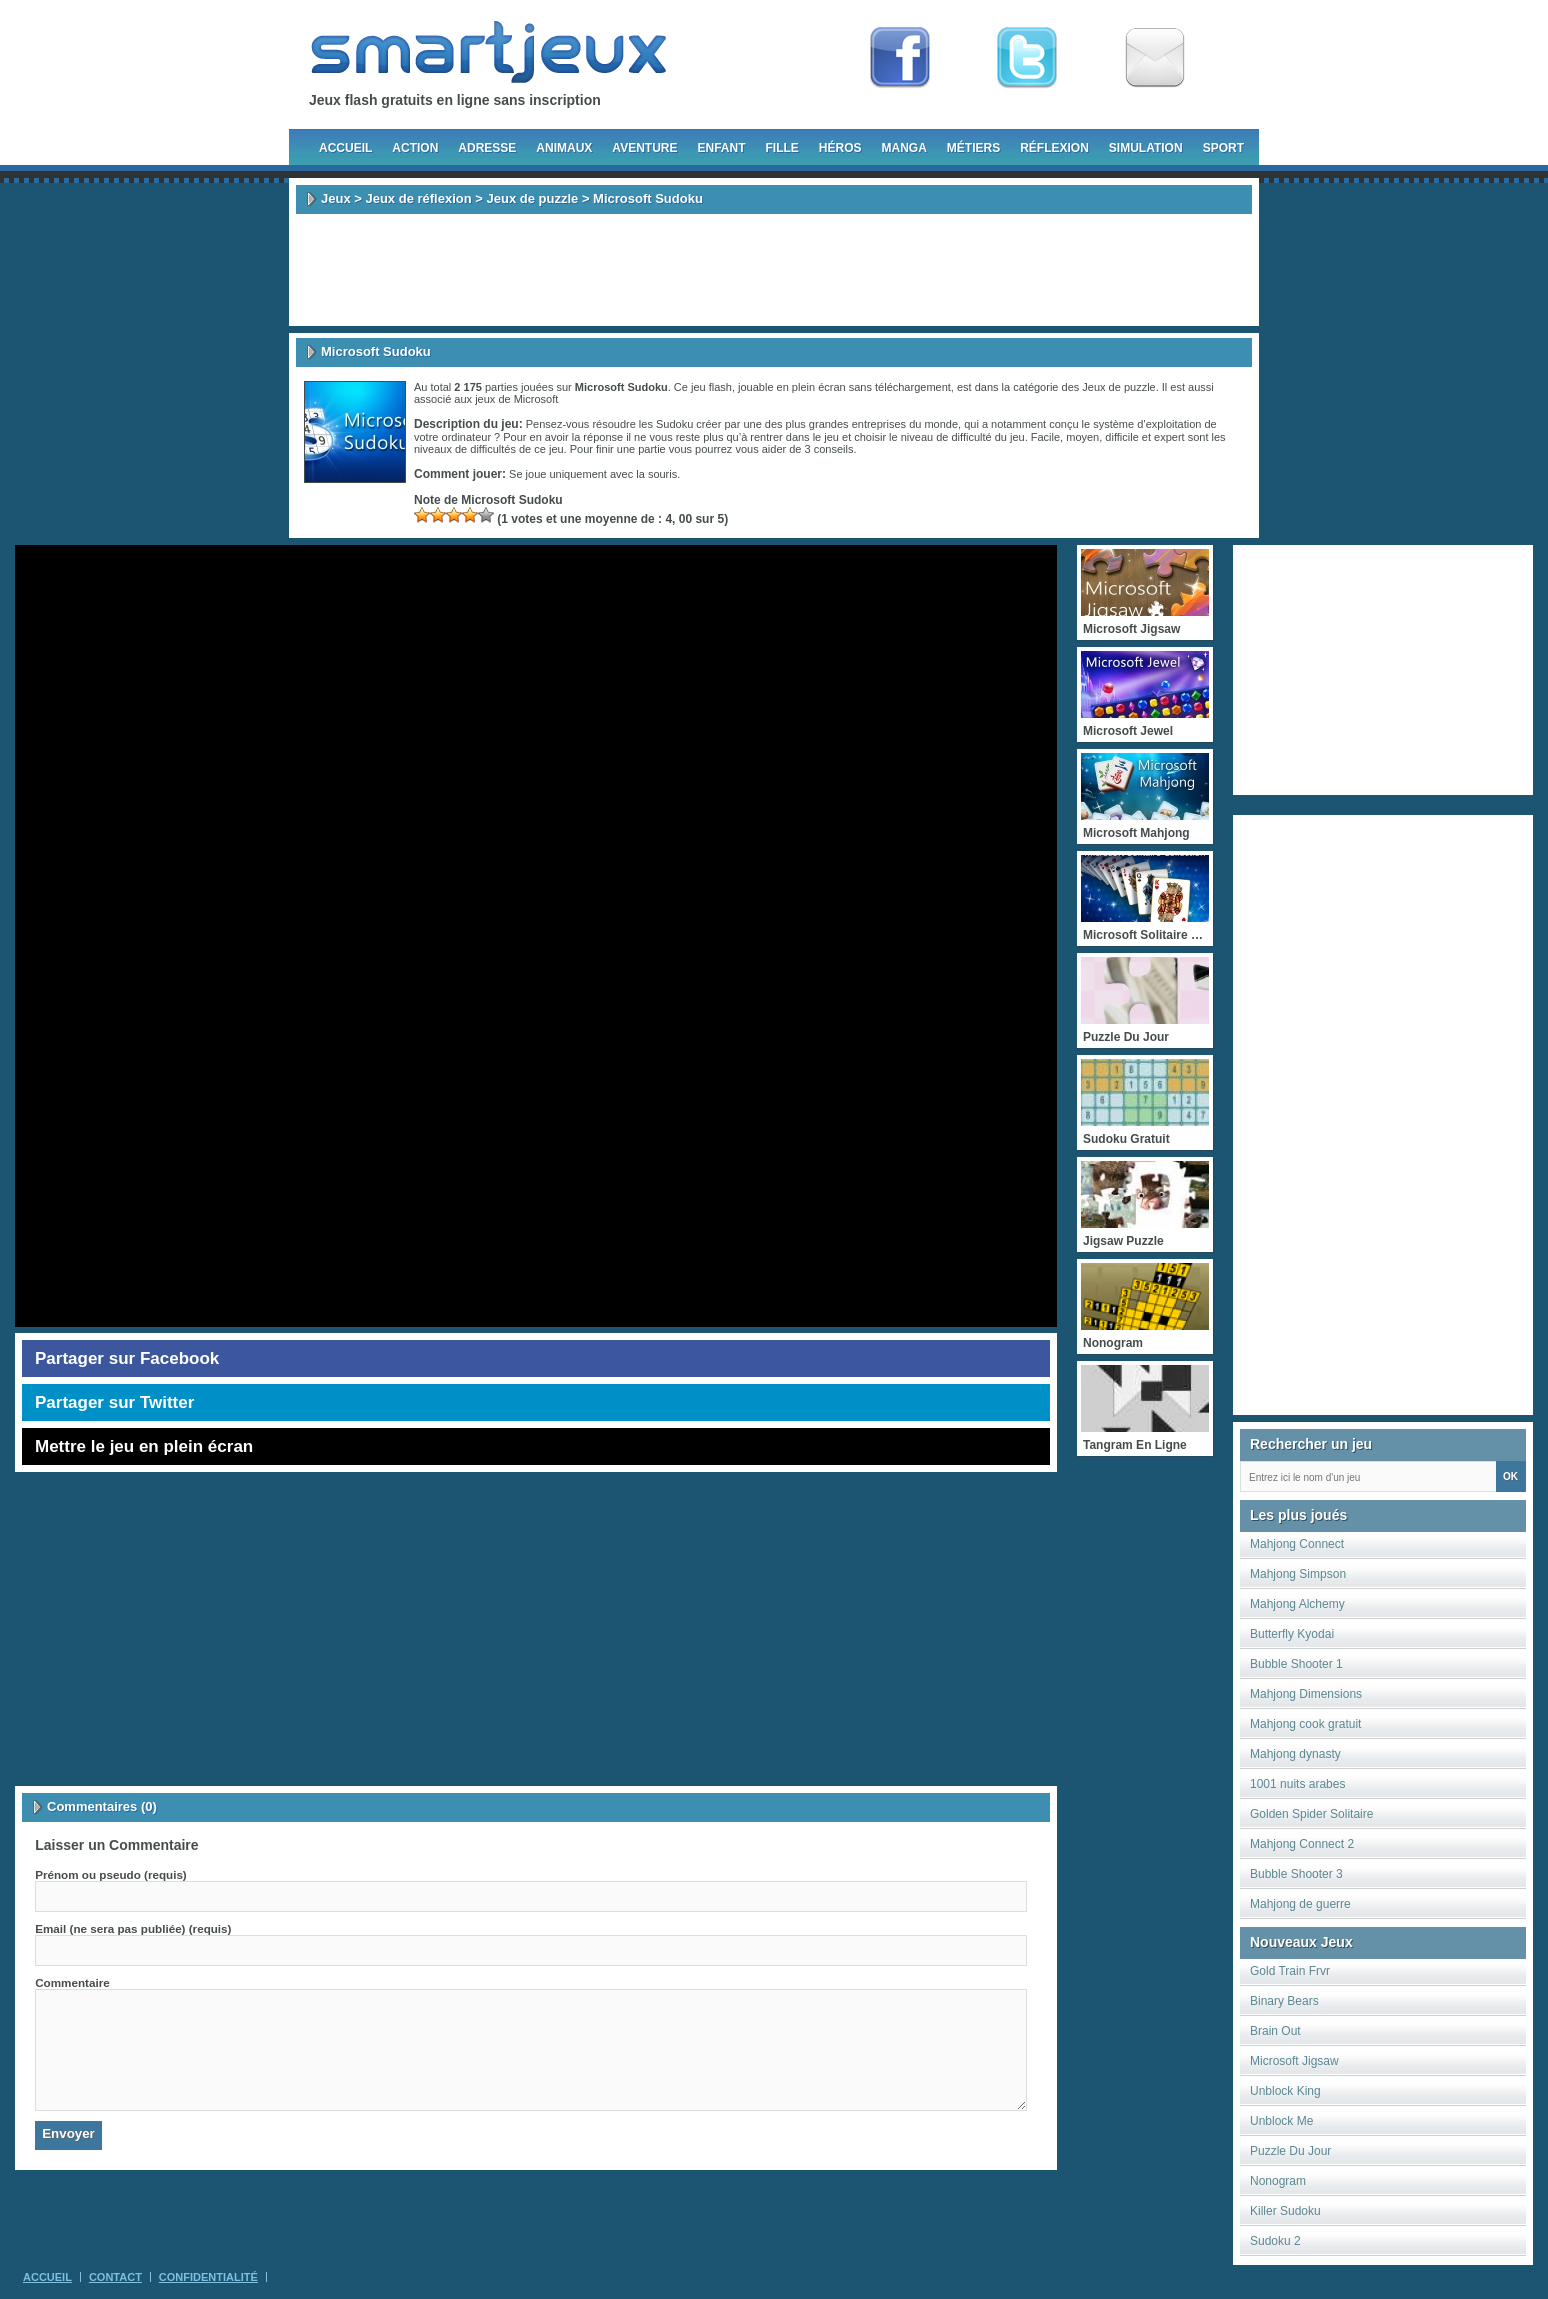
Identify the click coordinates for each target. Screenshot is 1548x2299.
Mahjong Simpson (1298, 1574)
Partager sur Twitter (114, 1402)
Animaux (564, 148)
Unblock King (1285, 2091)
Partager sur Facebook (127, 1358)
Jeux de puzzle (533, 198)
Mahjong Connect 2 (1302, 1844)
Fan (900, 58)
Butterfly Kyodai (1292, 1634)
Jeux (336, 198)
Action (415, 148)
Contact (115, 2277)
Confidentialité (208, 2277)
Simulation (1146, 148)
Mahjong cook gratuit (1305, 1724)
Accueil (345, 148)
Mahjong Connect (1297, 1544)
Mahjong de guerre (1300, 1904)
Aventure (644, 148)
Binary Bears (1284, 2001)
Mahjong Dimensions (1306, 1694)
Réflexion (1054, 148)
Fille (781, 148)
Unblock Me (1281, 2121)
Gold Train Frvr (1290, 1971)
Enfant (721, 148)
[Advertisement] (774, 270)
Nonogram (1278, 2181)
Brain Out (1275, 2031)
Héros (840, 148)
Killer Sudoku (1285, 2211)
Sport (1223, 148)
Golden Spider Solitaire (1311, 1814)
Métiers (973, 148)
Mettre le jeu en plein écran (144, 1446)
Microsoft (536, 399)
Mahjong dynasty (1295, 1754)
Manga (904, 148)
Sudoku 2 (1275, 2241)
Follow (1027, 58)
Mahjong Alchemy (1297, 1604)
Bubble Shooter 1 (1296, 1664)
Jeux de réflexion (418, 198)
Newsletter (1155, 58)
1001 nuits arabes (1297, 1784)
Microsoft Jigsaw (1294, 2061)
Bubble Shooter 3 (1296, 1874)
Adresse (487, 148)
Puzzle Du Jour (1290, 2151)
